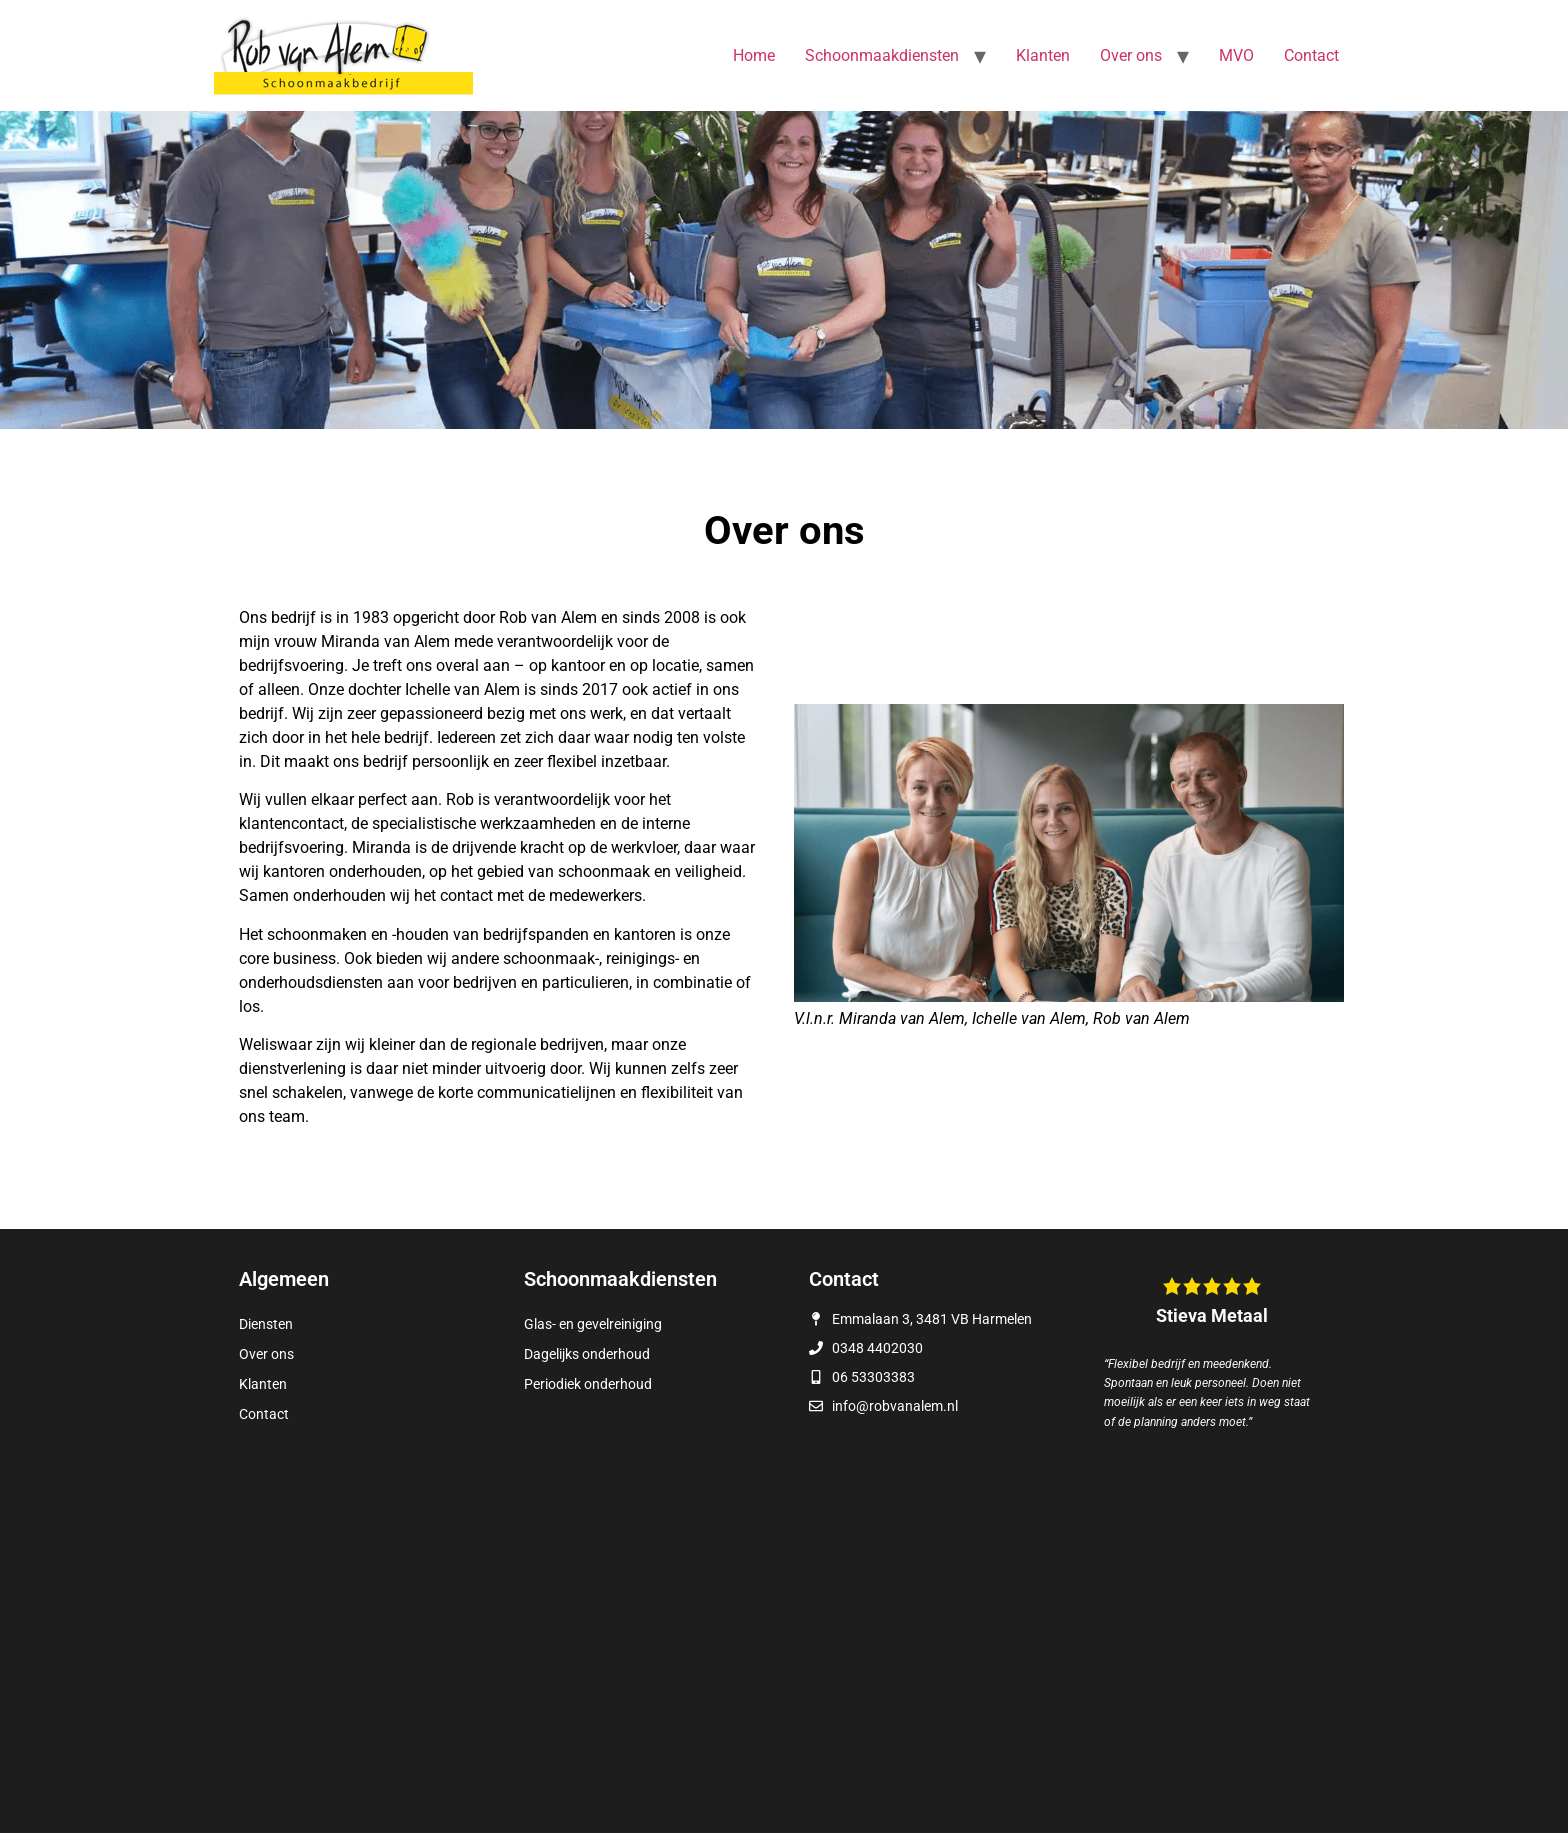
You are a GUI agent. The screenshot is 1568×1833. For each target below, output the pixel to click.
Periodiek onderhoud (588, 1384)
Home (754, 55)
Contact (1311, 55)
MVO (1236, 55)
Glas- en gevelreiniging (593, 1324)
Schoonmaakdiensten (882, 55)
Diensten (266, 1324)
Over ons (1131, 55)
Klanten (1043, 55)
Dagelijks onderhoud (587, 1354)
